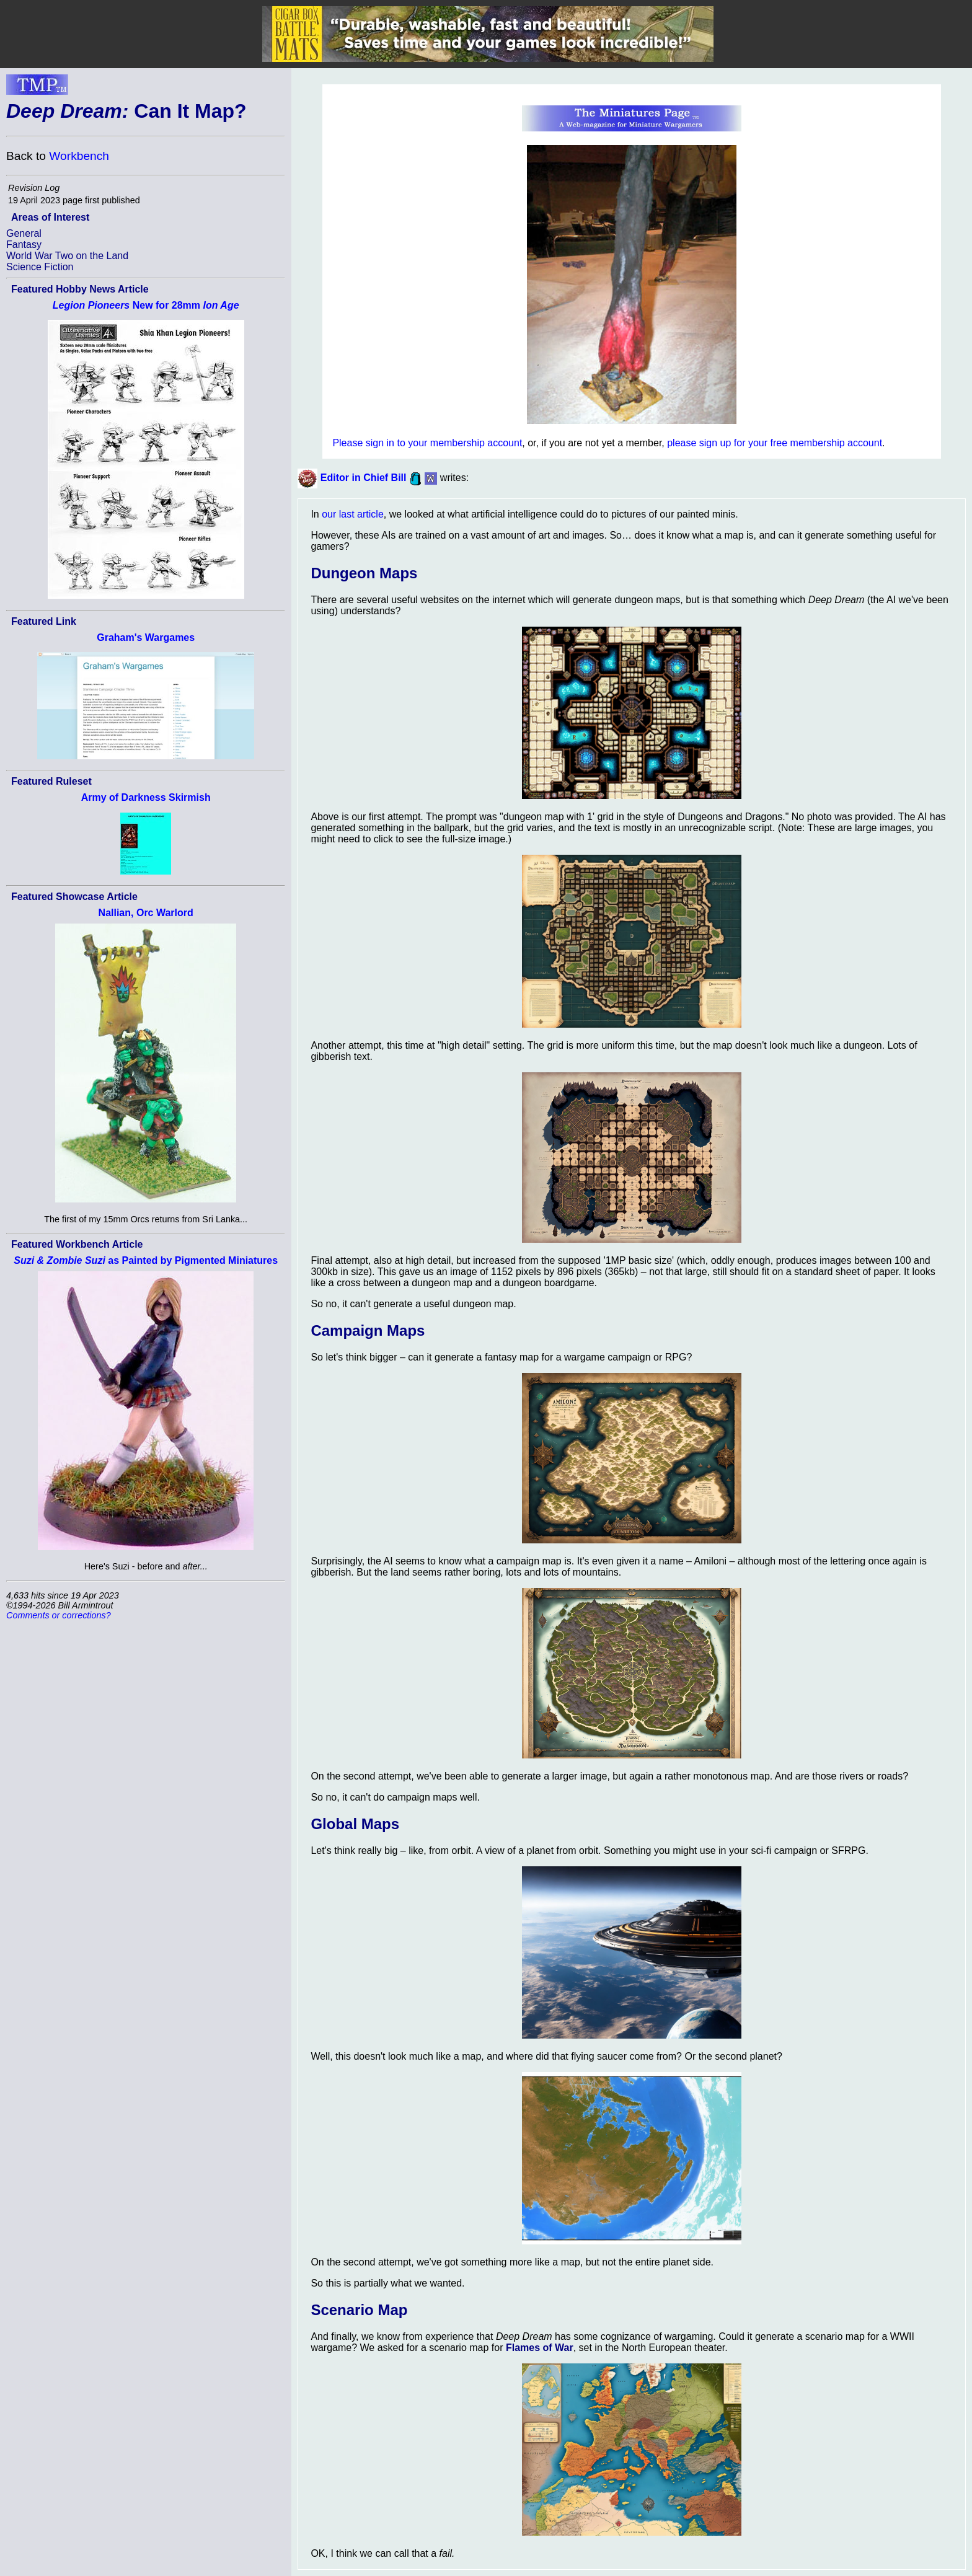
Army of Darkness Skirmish (146, 797)
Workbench (79, 155)
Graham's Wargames (146, 637)
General (24, 233)
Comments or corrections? (58, 1615)
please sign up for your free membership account (774, 443)
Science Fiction (40, 267)
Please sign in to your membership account (427, 443)
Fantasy (24, 244)
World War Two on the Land (67, 255)
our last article (353, 514)
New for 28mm (146, 305)
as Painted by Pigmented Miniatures (146, 1260)
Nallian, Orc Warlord (146, 912)
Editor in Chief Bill (363, 478)
